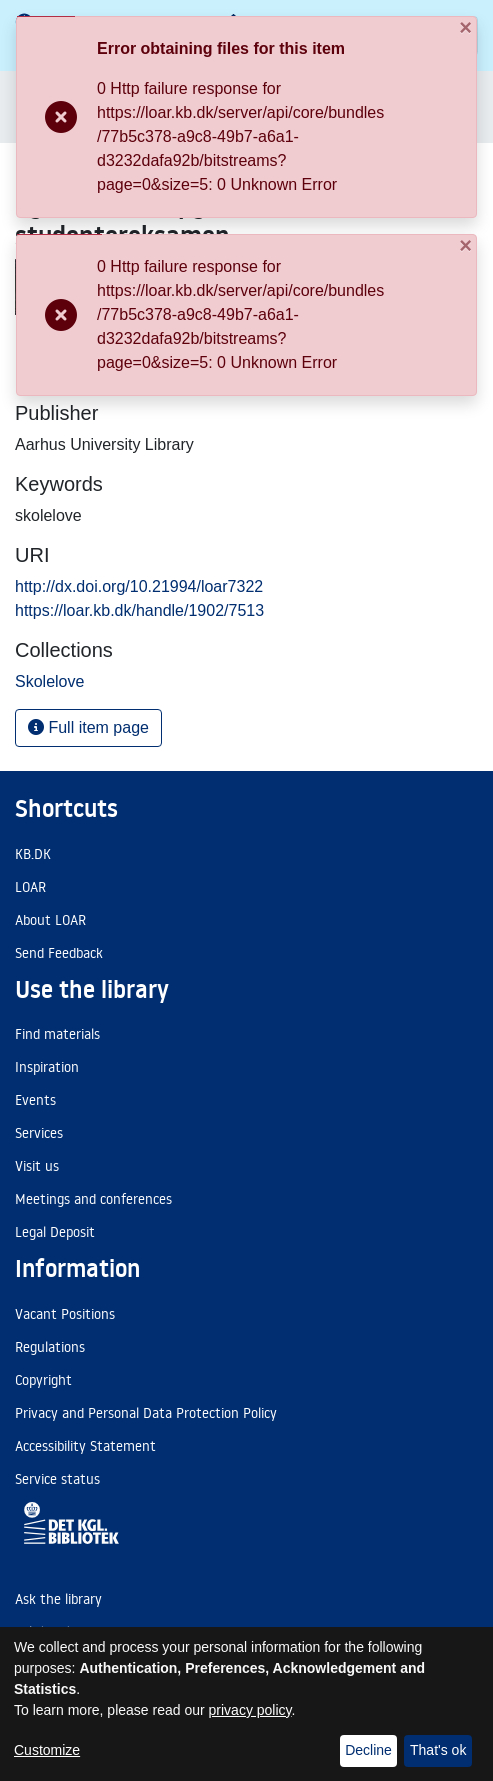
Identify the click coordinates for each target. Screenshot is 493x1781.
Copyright (43, 1380)
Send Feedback (59, 953)
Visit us (37, 1166)
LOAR (30, 887)
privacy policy (250, 1710)
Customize (47, 1750)
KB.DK (33, 854)
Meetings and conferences (93, 1199)
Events (35, 1100)
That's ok (438, 1750)
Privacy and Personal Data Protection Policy (146, 1413)
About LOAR (50, 920)
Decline (368, 1750)
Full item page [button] (88, 727)
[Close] (455, 33)
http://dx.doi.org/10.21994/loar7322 (139, 586)
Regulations (50, 1347)
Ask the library (58, 1599)
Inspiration (47, 1067)
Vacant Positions (65, 1314)
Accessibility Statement (85, 1446)
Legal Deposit (55, 1232)
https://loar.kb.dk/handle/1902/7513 (139, 610)
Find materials (57, 1034)
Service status (57, 1479)
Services (39, 1133)
